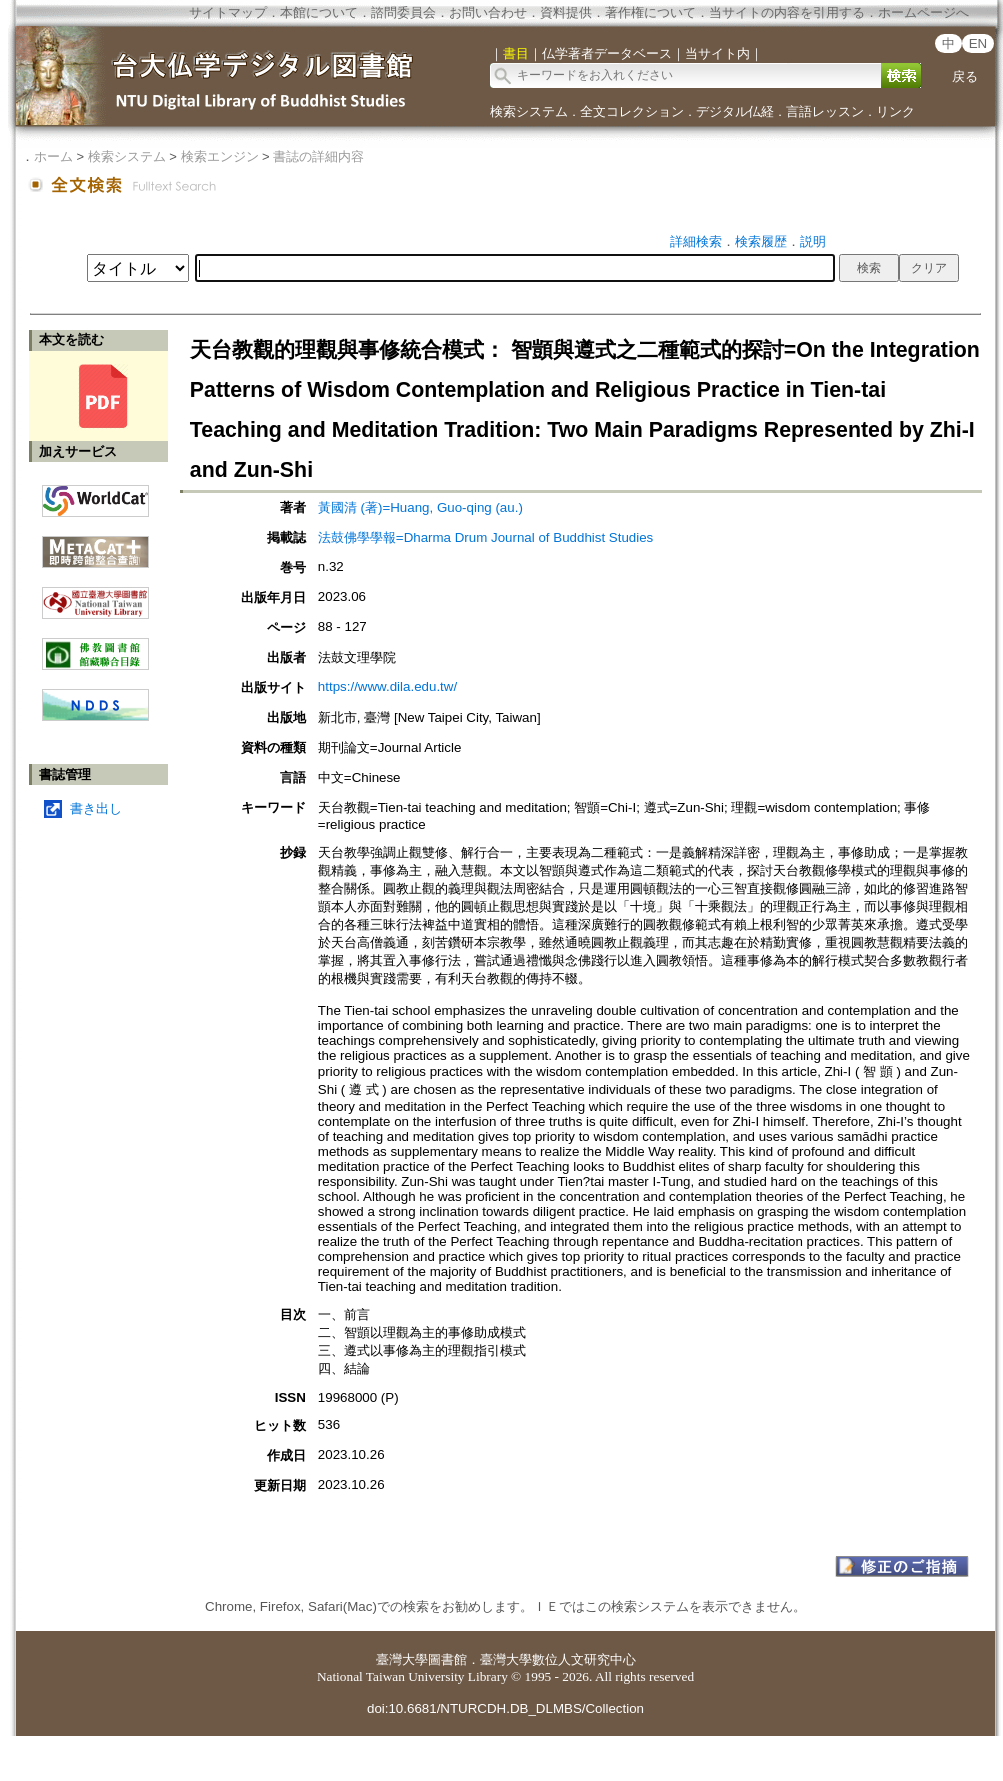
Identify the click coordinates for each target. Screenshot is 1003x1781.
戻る (965, 76)
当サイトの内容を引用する (787, 12)
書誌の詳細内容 (318, 156)
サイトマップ (228, 12)
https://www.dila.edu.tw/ (387, 686)
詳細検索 (696, 241)
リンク (895, 111)
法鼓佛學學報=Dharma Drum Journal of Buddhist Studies (485, 537)
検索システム (529, 111)
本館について (319, 12)
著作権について (650, 12)
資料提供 (566, 12)
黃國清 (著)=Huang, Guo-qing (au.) (420, 507)
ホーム (53, 156)
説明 (813, 241)
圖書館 (447, 1659)
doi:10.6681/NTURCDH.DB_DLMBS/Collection (505, 1708)
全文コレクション (632, 111)
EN (978, 43)
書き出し (96, 808)
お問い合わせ (488, 12)
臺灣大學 (402, 1659)
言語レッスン (825, 111)
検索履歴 (761, 241)
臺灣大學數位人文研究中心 (558, 1659)
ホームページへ (923, 12)
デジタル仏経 (735, 111)
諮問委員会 (403, 12)
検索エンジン (220, 156)
